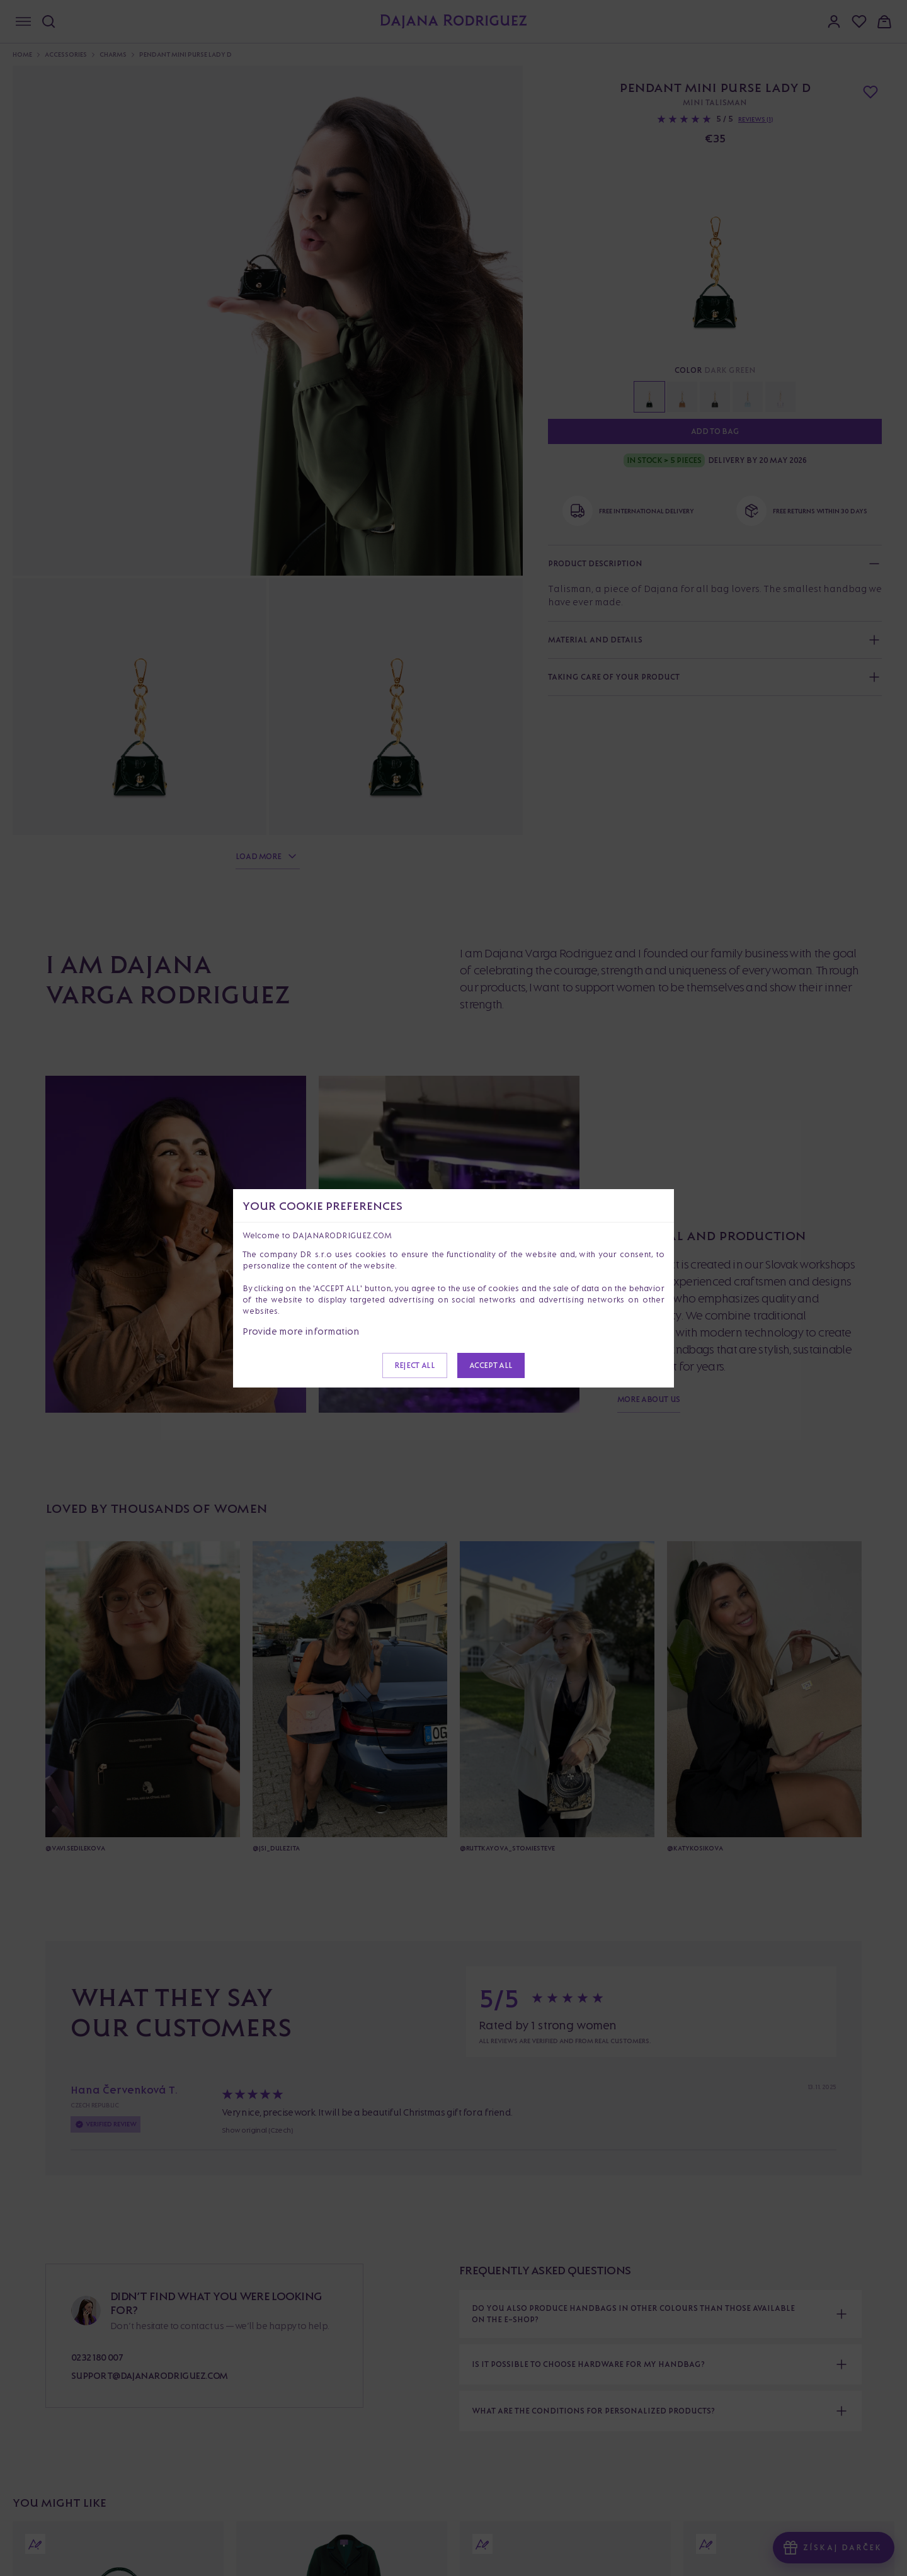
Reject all (414, 1365)
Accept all (491, 1365)
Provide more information (301, 1331)
